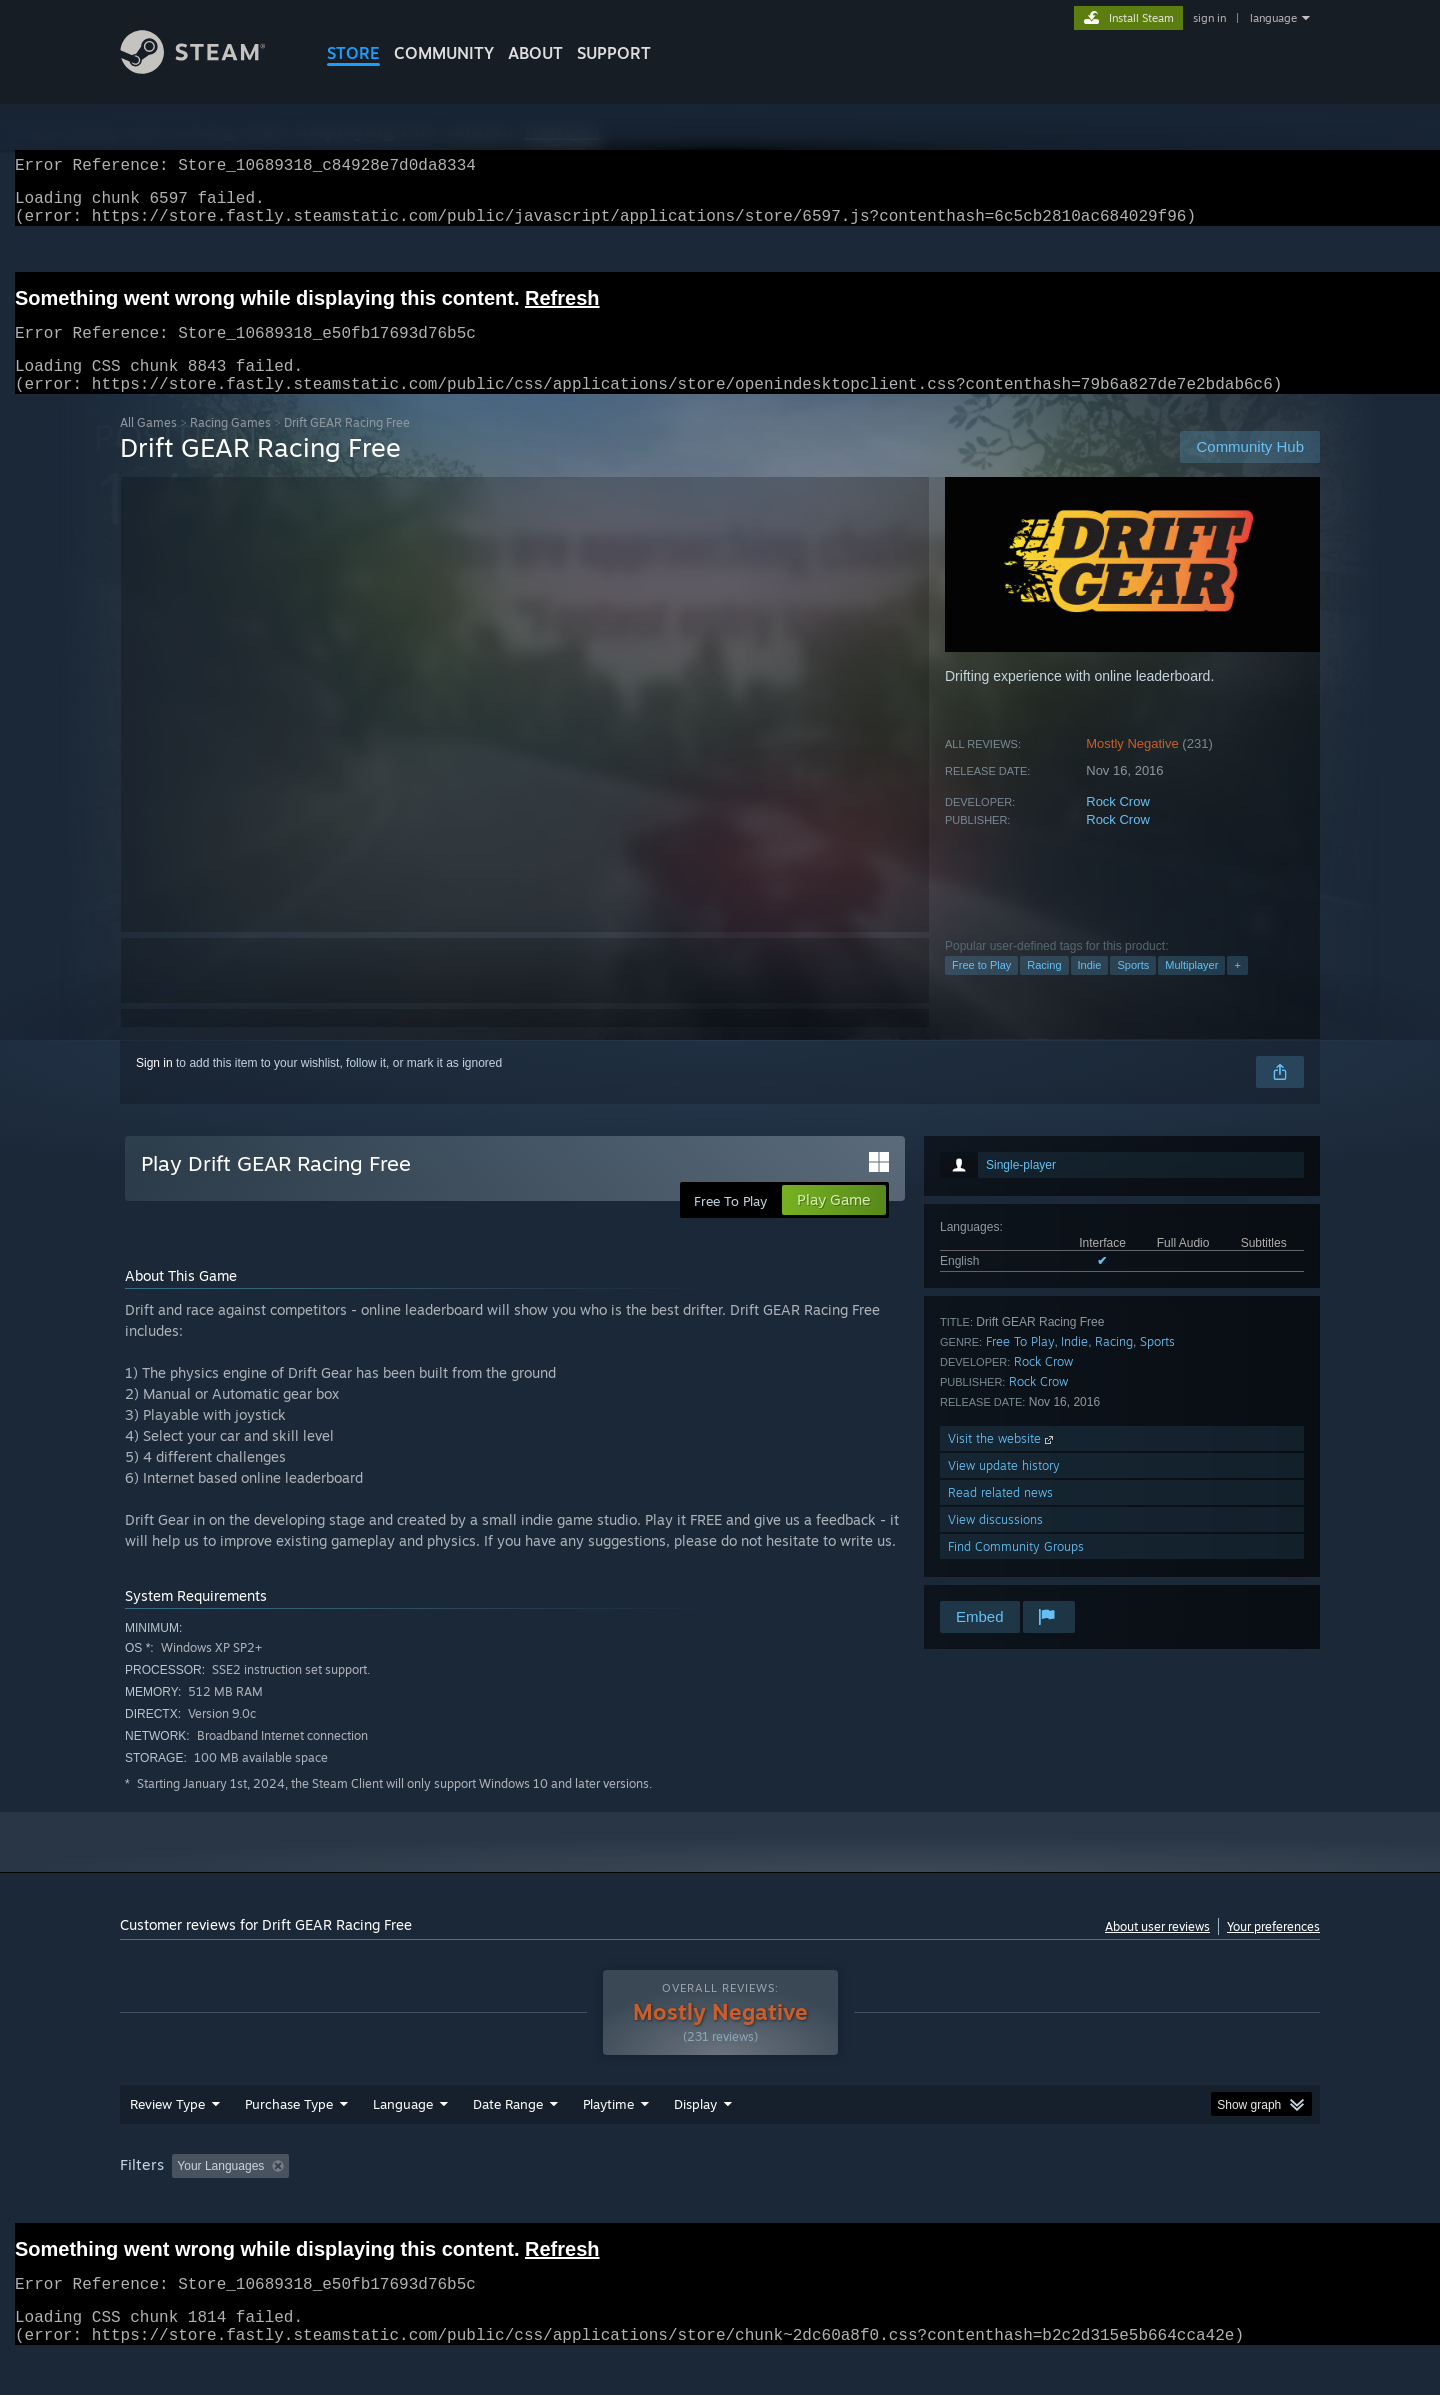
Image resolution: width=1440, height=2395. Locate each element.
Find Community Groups (1016, 1570)
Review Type (167, 2142)
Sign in (154, 1087)
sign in (1209, 18)
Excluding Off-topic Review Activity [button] (423, 2204)
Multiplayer (1191, 989)
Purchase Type (289, 2142)
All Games (148, 446)
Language (403, 2142)
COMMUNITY (444, 53)
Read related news (1000, 1516)
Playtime (608, 2142)
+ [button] (1237, 989)
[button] (187, 2203)
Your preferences (1273, 1950)
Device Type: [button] (1145, 2204)
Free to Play (981, 989)
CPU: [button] (991, 2204)
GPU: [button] (1058, 2204)
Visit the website (1002, 1462)
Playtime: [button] (577, 2204)
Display (695, 2142)
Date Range (508, 2142)
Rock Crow (1118, 825)
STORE (353, 53)
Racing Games (230, 446)
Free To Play (1020, 1365)
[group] (720, 2205)
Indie (1090, 989)
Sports (1133, 989)
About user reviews (1157, 1950)
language (1273, 18)
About (535, 53)
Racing (1044, 989)
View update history (1004, 1489)
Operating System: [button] (888, 2204)
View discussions (995, 1543)
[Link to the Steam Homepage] (208, 68)
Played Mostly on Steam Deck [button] (721, 2204)
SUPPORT (614, 53)
